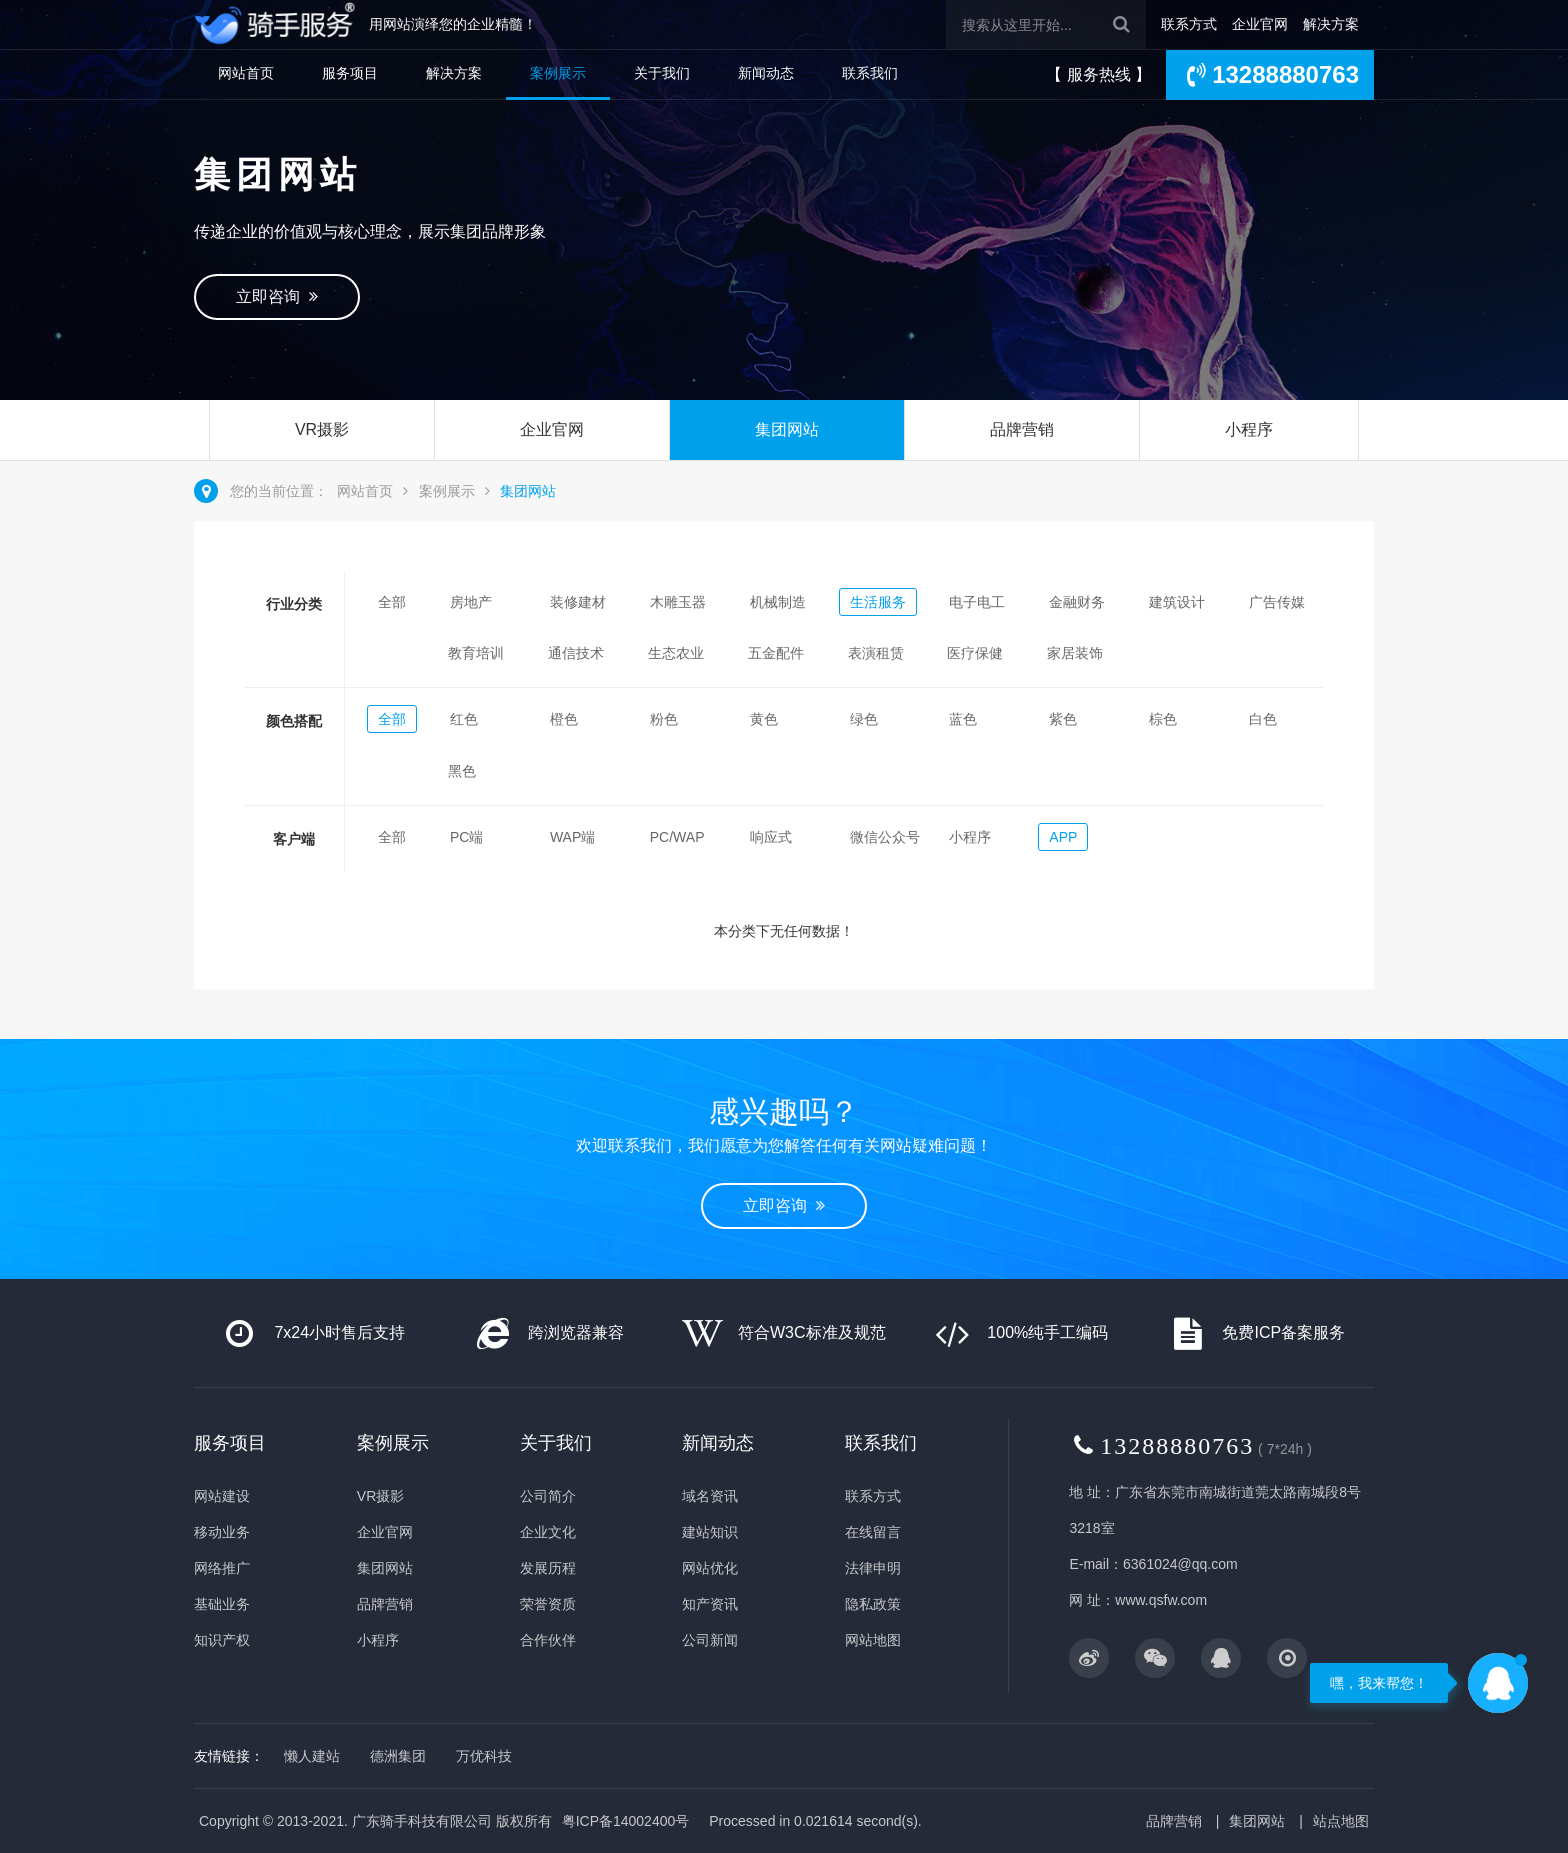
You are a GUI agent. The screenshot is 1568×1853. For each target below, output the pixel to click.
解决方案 (1331, 24)
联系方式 (1189, 24)
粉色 (664, 719)
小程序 (1249, 429)
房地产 (471, 602)
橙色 (564, 719)
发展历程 (548, 1568)
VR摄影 (322, 429)
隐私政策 (873, 1604)
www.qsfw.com (1161, 1600)
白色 (1263, 719)
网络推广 (222, 1568)
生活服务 (878, 602)
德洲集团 (398, 1756)
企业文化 (548, 1532)
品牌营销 (1022, 429)
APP (1063, 837)
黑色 (462, 771)
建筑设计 (1177, 602)
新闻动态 (766, 73)
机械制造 (778, 602)
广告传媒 (1277, 602)
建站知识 (710, 1532)
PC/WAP (677, 837)
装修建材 (578, 602)
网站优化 (710, 1568)
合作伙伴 (548, 1640)
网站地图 (873, 1640)
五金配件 (776, 653)
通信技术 (576, 653)
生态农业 (676, 653)
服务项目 (350, 73)
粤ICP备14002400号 (626, 1821)
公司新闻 (710, 1640)
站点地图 (1341, 1821)
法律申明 (873, 1568)
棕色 (1163, 719)
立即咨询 (277, 296)
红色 (464, 719)
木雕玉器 (678, 602)
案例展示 (558, 73)
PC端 (466, 837)
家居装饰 (1075, 653)
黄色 (764, 719)
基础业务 (222, 1604)
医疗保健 (975, 653)
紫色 (1063, 719)
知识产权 (222, 1640)
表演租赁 (876, 653)
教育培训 (476, 653)
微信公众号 (885, 837)
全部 (392, 602)
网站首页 (246, 73)
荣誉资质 (548, 1604)
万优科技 (484, 1756)
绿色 (864, 719)
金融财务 (1077, 602)
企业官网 (1260, 24)
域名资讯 (710, 1496)
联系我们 (870, 73)
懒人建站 (312, 1756)
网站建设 (222, 1496)
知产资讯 (710, 1604)
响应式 (771, 837)
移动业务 (222, 1532)
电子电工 (977, 602)
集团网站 (787, 429)
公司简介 (548, 1496)
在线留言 (873, 1532)
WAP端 (572, 837)
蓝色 (963, 719)
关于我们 (662, 73)
